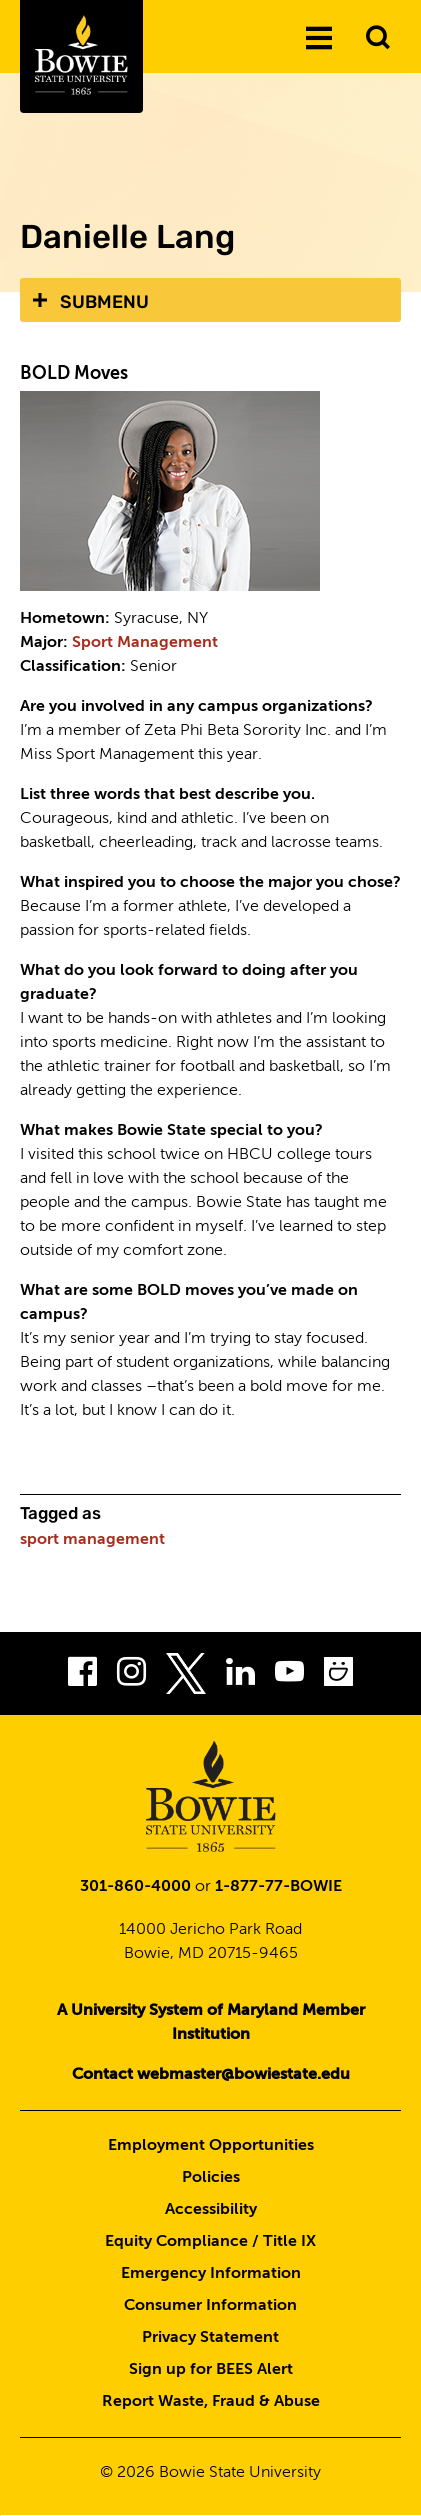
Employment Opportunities (211, 2146)
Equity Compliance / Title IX (210, 2242)
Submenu (104, 302)
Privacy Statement (210, 2338)
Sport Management (145, 643)
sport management (92, 1540)
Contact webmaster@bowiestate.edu (211, 2075)
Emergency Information (211, 2274)
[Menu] (319, 39)
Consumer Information (210, 2306)
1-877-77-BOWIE (278, 1887)
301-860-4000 (135, 1887)
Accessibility (211, 2210)
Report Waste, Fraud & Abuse (211, 2402)
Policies (211, 2178)
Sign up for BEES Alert (211, 2370)
